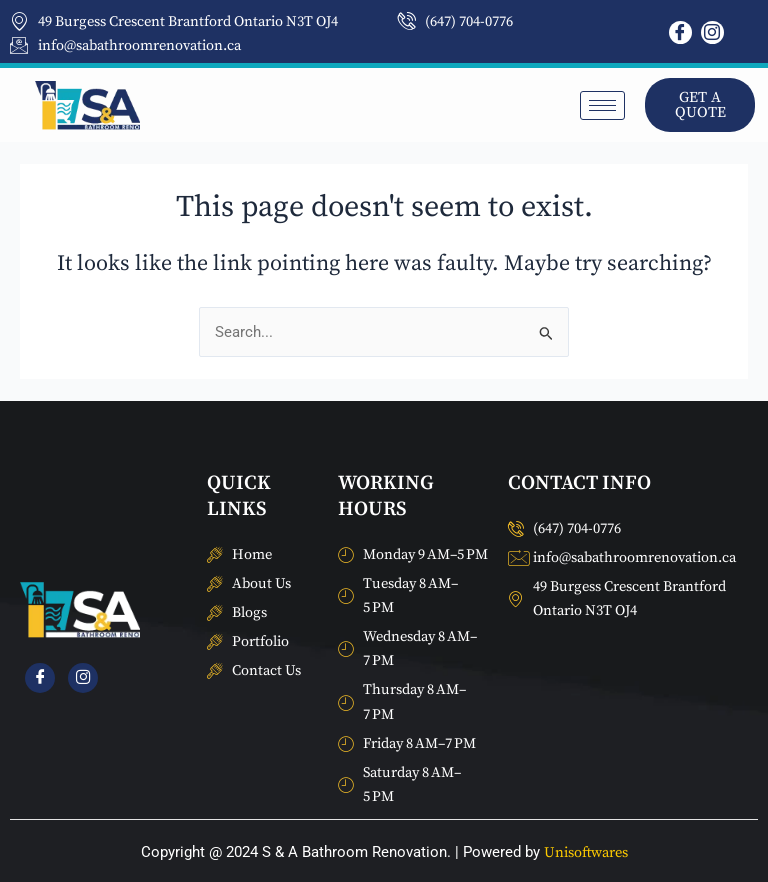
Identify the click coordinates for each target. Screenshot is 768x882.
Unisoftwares (586, 853)
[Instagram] (712, 32)
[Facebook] (680, 32)
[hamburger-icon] (602, 105)
